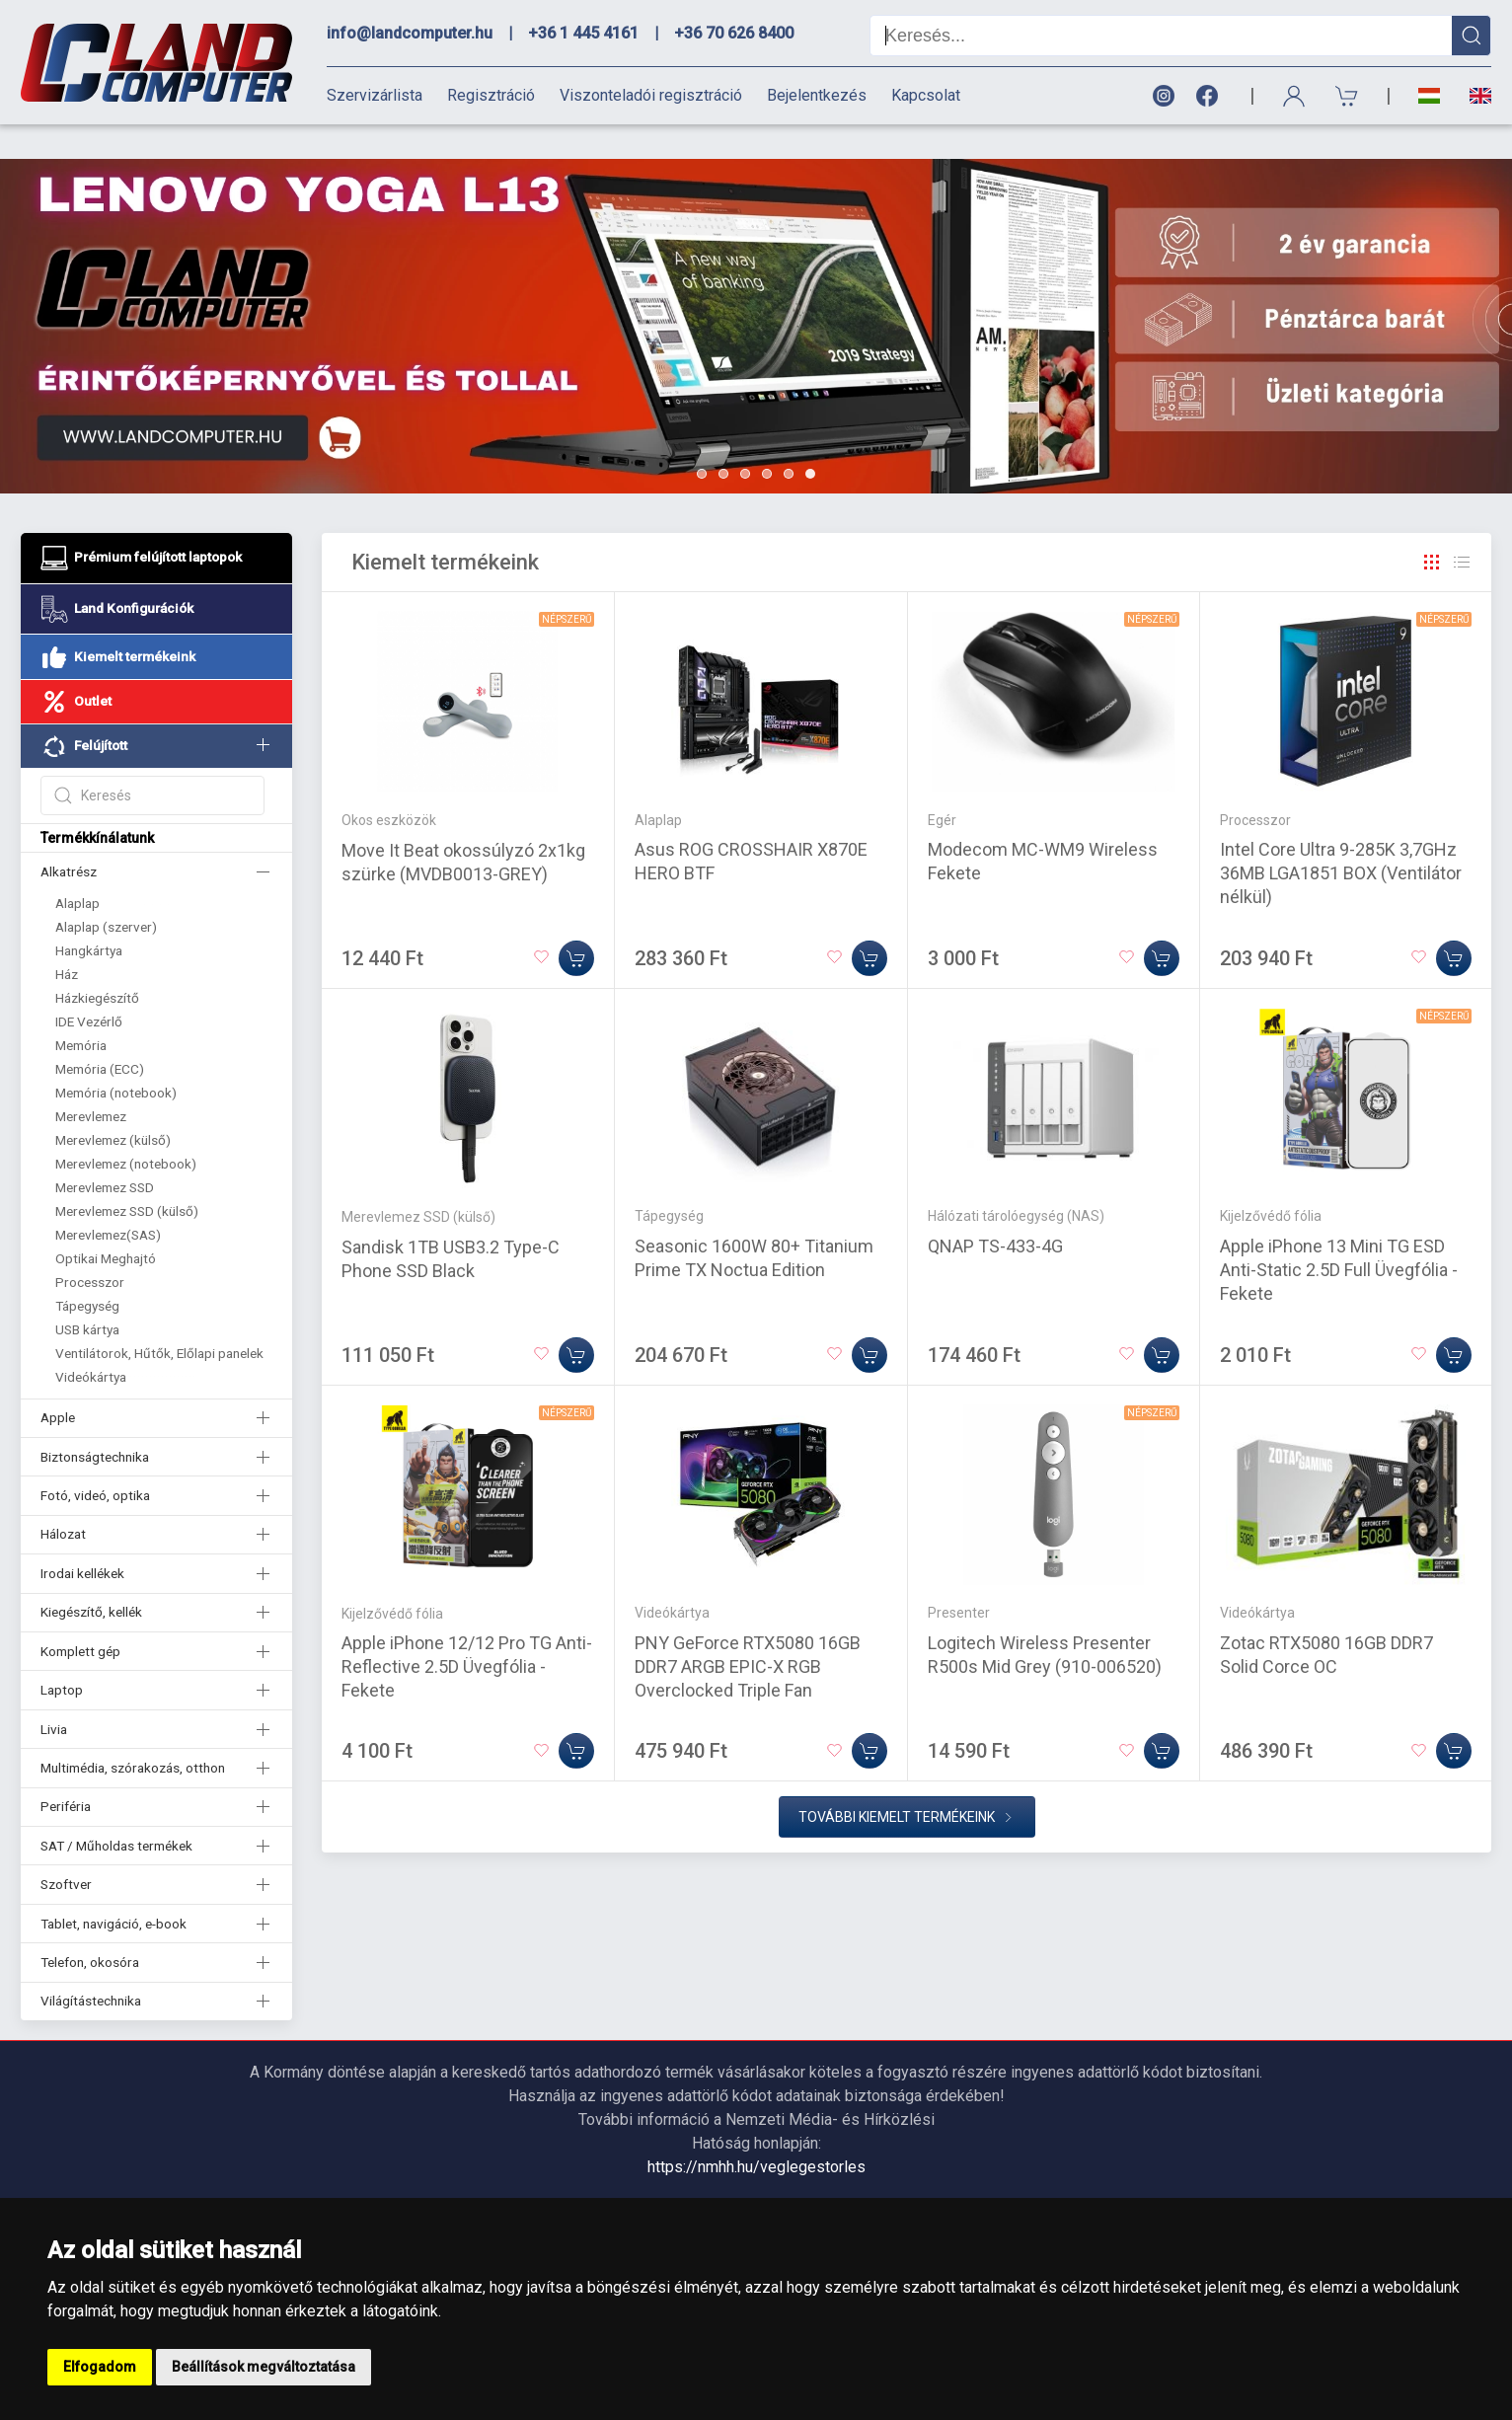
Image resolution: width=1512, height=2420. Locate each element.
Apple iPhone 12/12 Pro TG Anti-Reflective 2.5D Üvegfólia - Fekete (466, 1632)
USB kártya (87, 1295)
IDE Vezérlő (88, 987)
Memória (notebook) (116, 1058)
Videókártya (90, 1342)
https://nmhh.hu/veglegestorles (756, 2132)
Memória (81, 1011)
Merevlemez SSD (104, 1153)
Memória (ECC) (99, 1034)
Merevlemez (90, 1082)
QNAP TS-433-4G (995, 1211)
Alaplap (77, 868)
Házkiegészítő (97, 963)
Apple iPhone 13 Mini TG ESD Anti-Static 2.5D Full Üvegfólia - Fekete (1339, 1235)
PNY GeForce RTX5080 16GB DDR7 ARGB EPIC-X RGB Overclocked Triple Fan (748, 1632)
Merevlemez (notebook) (125, 1129)
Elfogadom (99, 2367)
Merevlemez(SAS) (108, 1200)
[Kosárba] (576, 924)
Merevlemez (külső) (113, 1105)
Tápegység (87, 1271)
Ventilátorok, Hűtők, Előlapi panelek (159, 1318)
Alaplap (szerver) (106, 892)
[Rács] (1432, 528)
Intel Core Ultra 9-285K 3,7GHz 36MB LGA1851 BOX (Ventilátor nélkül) (1341, 838)
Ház (66, 939)
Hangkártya (88, 916)
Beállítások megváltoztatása (263, 2367)
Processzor (89, 1247)
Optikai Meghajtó (105, 1224)
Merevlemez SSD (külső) (126, 1176)
